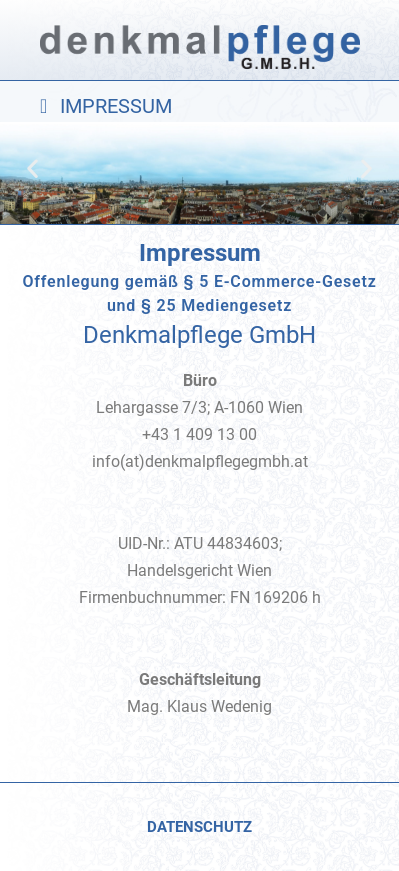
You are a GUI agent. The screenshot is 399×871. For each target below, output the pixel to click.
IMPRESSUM (116, 106)
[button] (199, 106)
